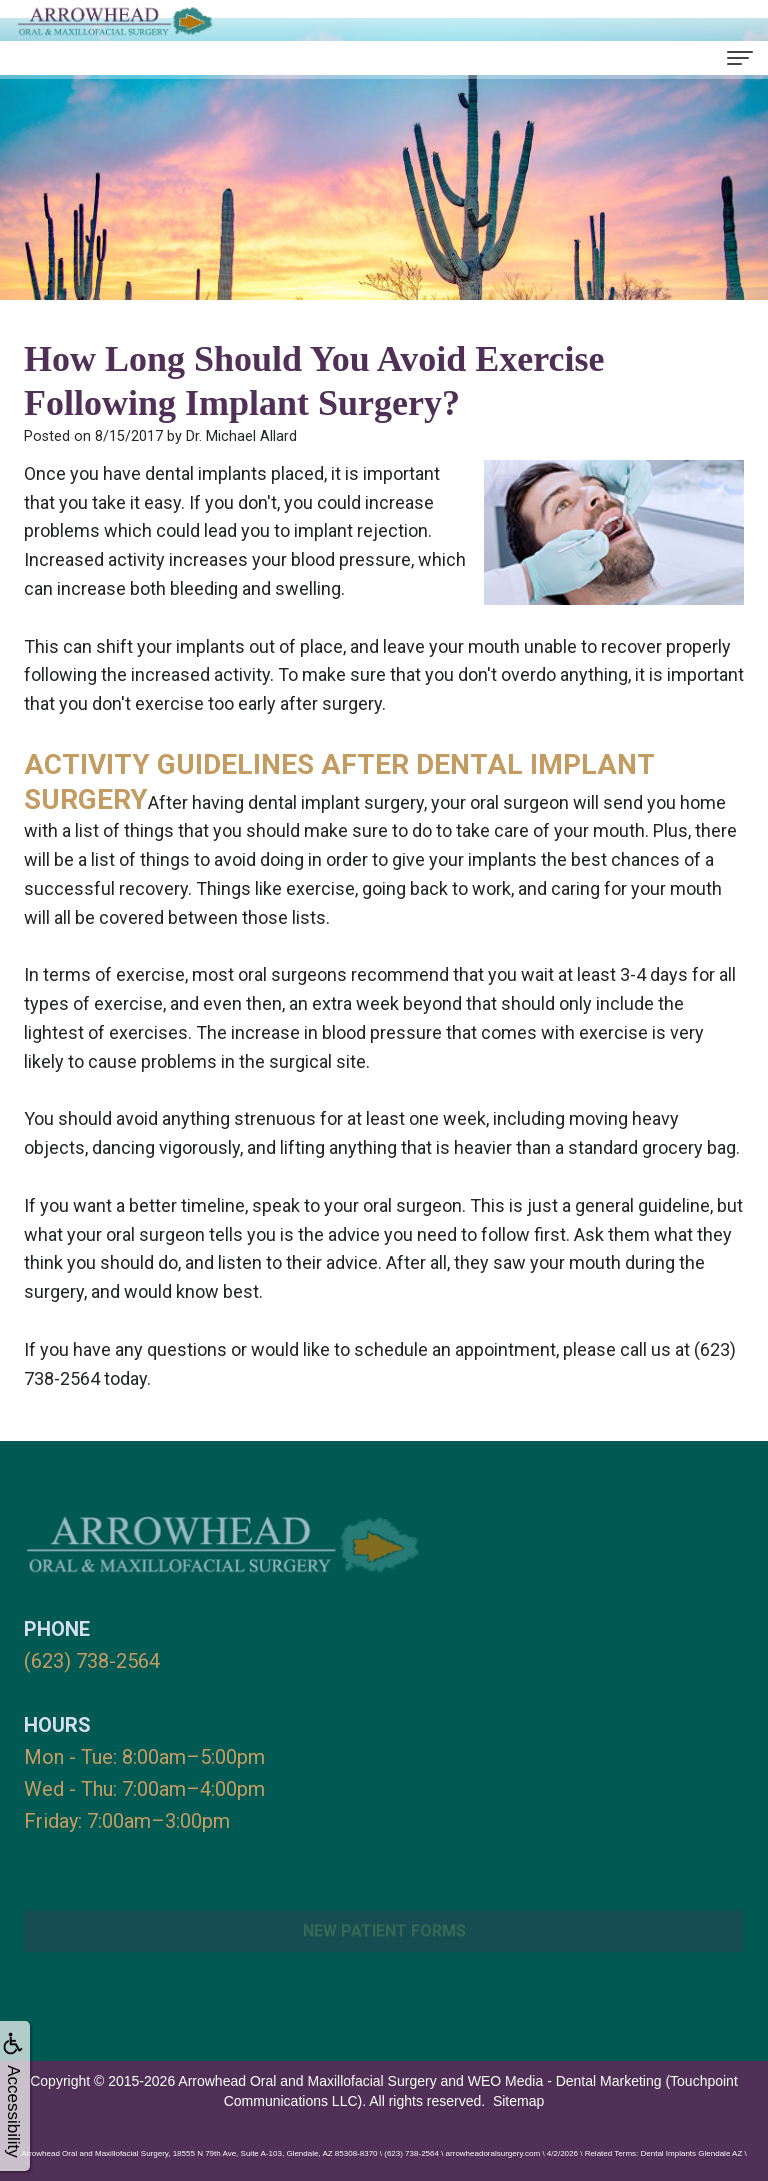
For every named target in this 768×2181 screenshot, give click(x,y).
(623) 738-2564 (92, 1661)
